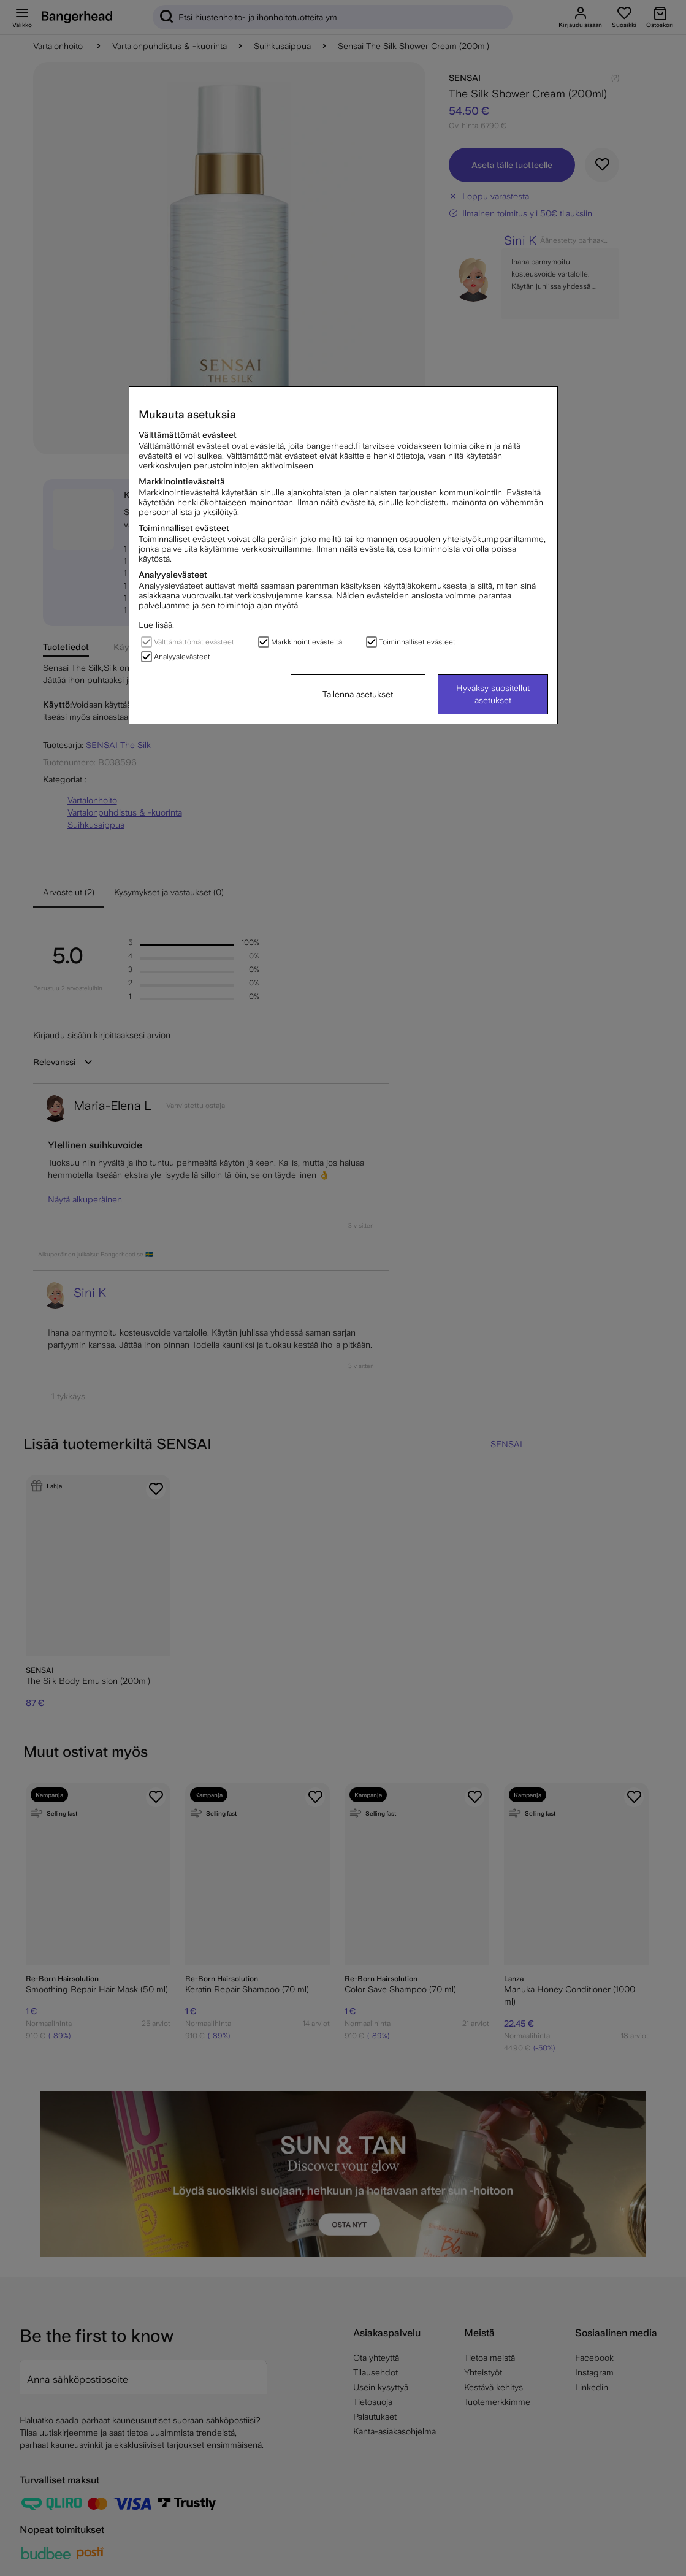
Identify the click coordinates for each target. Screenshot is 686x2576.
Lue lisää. (156, 625)
